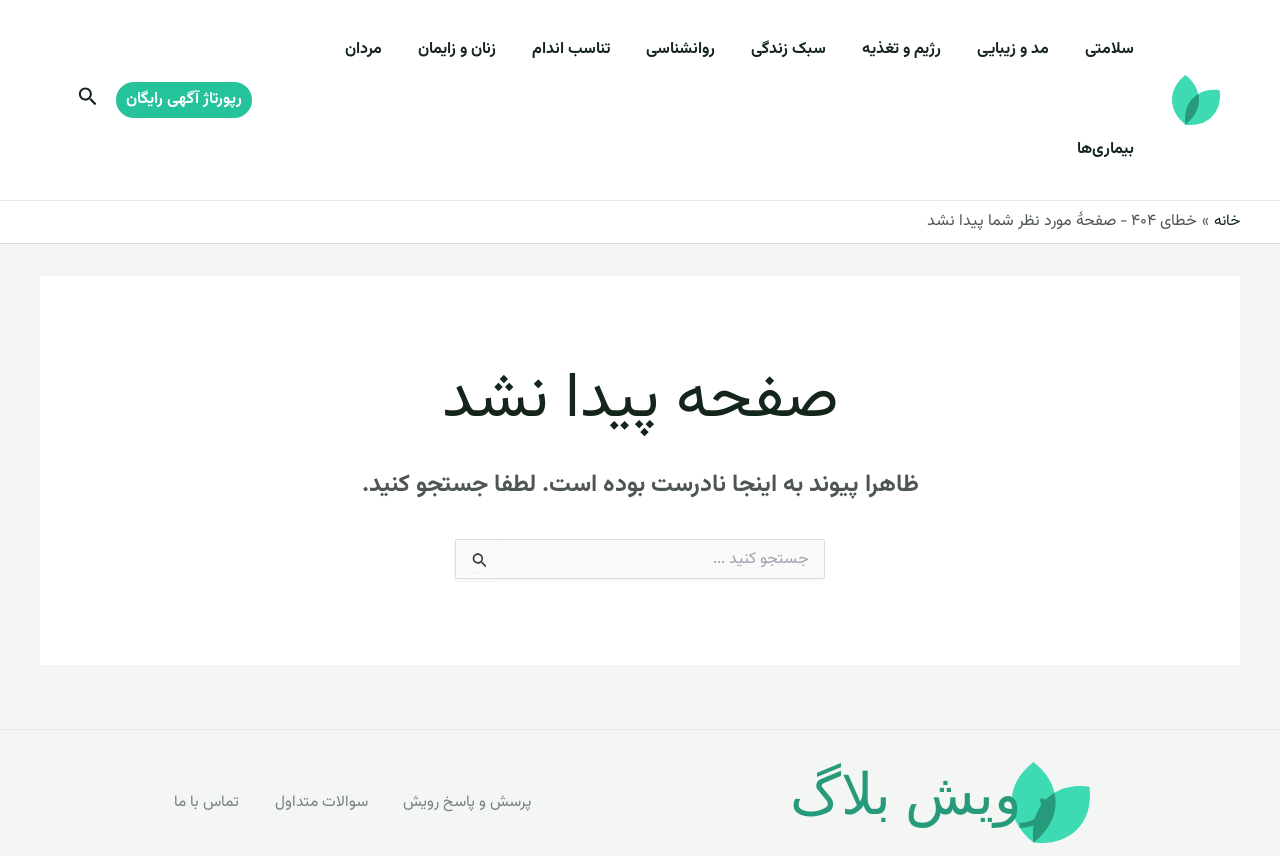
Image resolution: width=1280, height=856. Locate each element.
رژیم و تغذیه (921, 49)
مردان (423, 49)
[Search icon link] (86, 51)
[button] (184, 50)
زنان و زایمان (509, 49)
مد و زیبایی (1025, 49)
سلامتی (1113, 49)
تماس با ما (208, 701)
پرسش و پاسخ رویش (472, 701)
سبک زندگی (816, 49)
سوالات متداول (324, 701)
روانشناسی (716, 49)
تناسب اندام (615, 49)
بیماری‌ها (348, 49)
